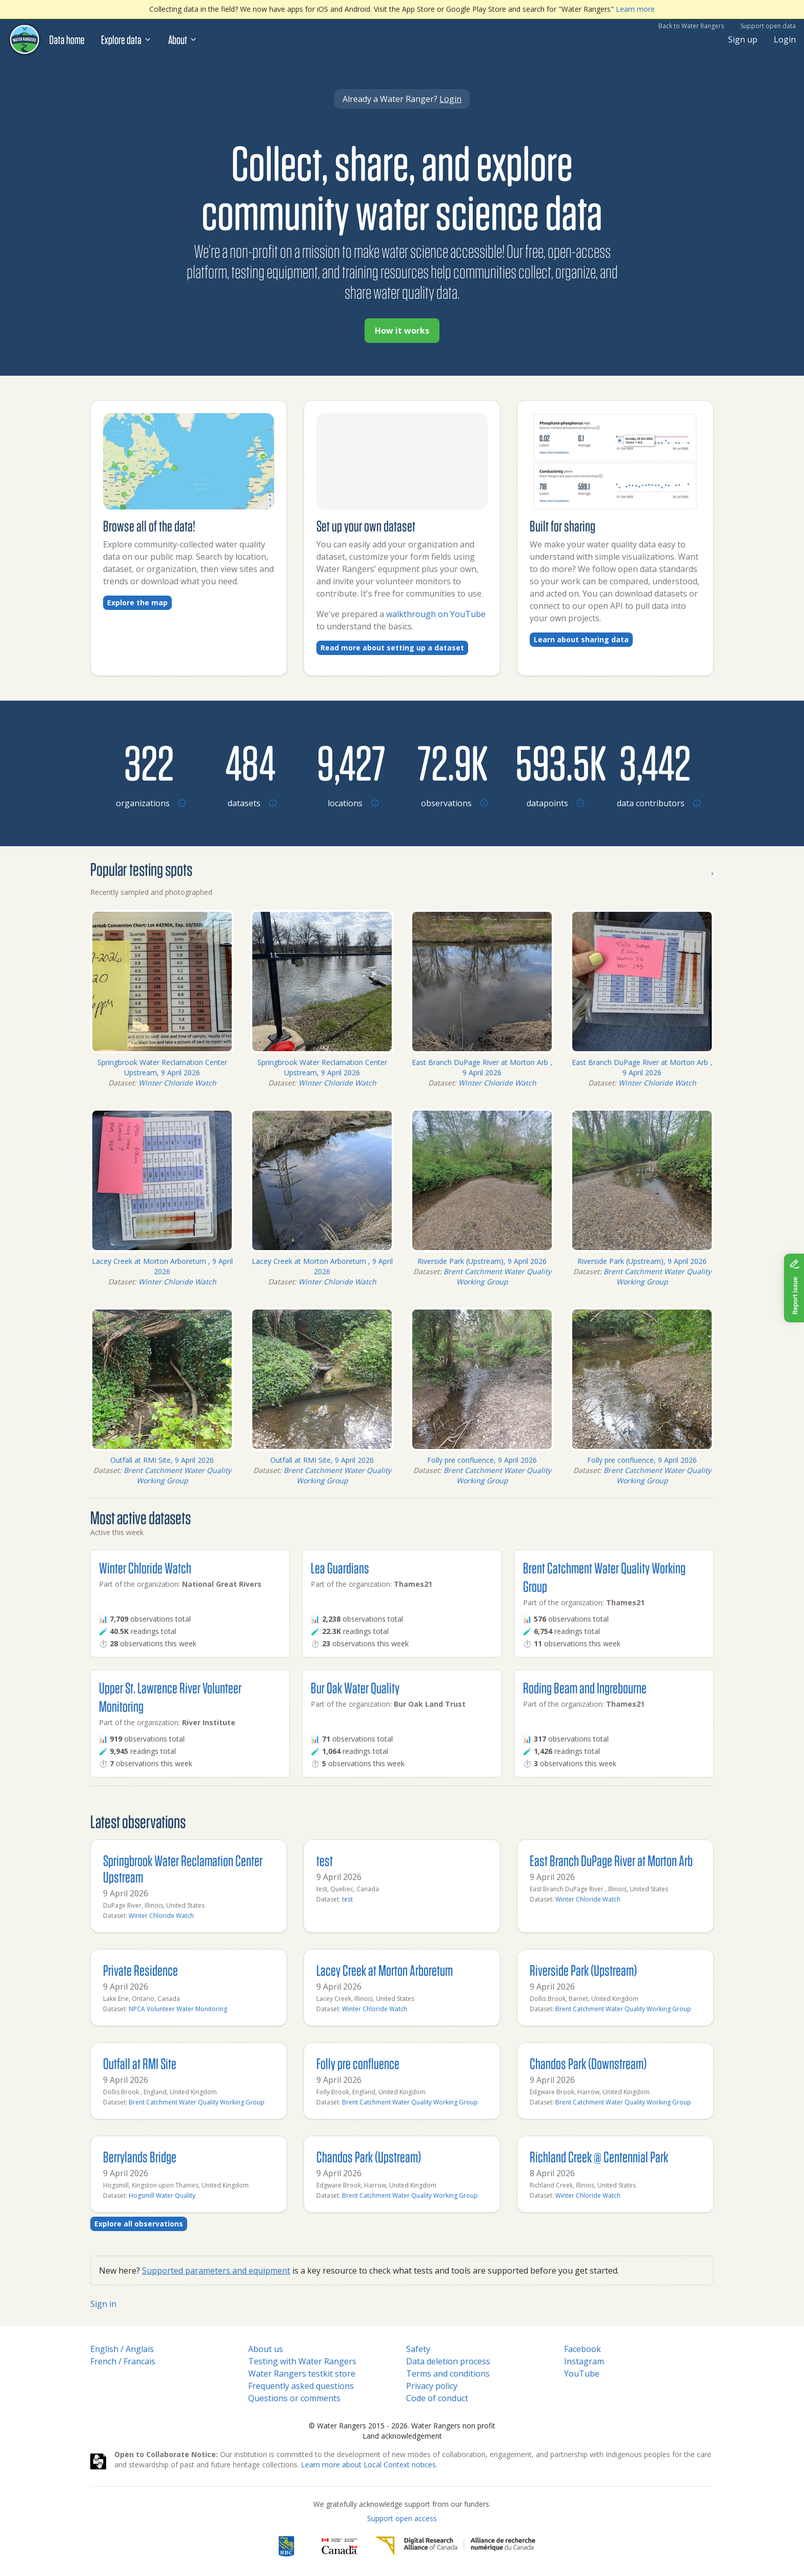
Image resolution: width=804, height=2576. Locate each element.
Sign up (742, 39)
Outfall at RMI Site (139, 2063)
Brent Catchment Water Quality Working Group (497, 1276)
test (324, 1860)
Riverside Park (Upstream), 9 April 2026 (482, 1261)
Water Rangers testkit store (301, 2373)
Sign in (103, 2303)
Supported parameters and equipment (216, 2270)
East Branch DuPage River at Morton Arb (611, 1860)
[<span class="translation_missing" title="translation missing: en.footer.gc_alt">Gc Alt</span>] (339, 2546)
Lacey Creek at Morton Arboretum (384, 1970)
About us (265, 2349)
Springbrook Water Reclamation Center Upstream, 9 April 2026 (162, 1067)
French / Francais (122, 2361)
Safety (418, 2349)
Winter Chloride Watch (177, 1083)
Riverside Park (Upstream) (583, 1970)
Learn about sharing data (581, 639)
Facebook (582, 2349)
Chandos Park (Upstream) (368, 2156)
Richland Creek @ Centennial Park (599, 2156)
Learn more (635, 9)
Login (785, 39)
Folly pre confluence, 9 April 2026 (482, 1460)
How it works (402, 330)
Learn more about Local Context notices (368, 2464)
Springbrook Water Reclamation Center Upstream (183, 1868)
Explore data (126, 39)
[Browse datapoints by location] (553, 762)
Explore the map (137, 602)
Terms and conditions (448, 2373)
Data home (67, 39)
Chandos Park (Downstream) (588, 2063)
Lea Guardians (340, 1568)
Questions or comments (294, 2398)
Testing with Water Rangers (302, 2361)
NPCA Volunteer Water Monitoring (178, 2009)
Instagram (584, 2361)
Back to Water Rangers (691, 26)
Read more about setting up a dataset (392, 647)
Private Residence (140, 1970)
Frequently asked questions (301, 2385)
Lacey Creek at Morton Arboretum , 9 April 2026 (162, 1266)
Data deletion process (448, 2361)
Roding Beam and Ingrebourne (585, 1687)
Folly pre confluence (357, 2063)
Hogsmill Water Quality (162, 2195)
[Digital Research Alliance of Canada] (455, 2546)
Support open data (768, 26)
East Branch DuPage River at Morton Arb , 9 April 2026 (482, 1067)
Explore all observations (138, 2224)
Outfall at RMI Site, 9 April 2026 (162, 1460)
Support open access (402, 2518)
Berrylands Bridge (139, 2156)
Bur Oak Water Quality (355, 1687)
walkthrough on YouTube (436, 614)
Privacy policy (431, 2385)
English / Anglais (122, 2349)
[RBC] (286, 2546)
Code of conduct (437, 2398)
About (182, 39)
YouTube (581, 2373)
